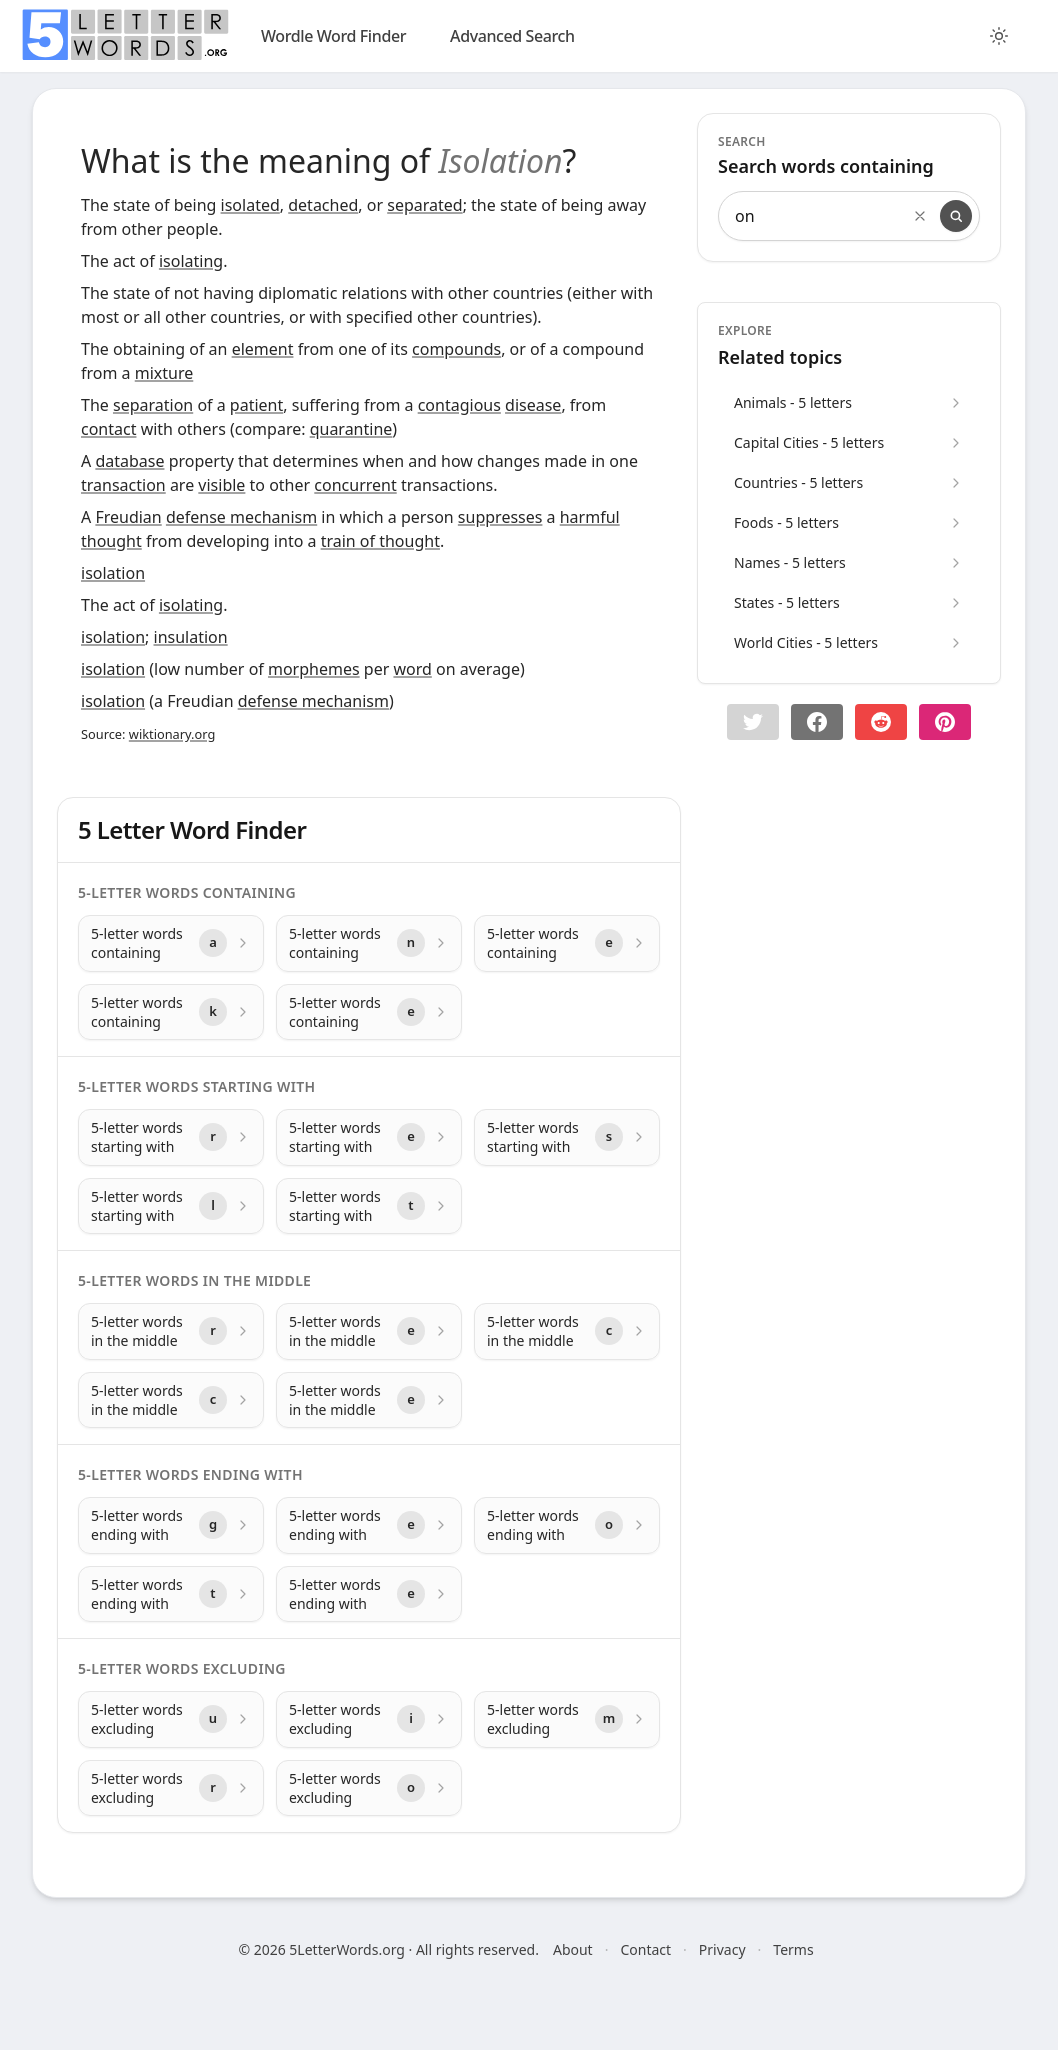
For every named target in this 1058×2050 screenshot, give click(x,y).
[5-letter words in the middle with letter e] (369, 1331)
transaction (123, 485)
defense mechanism (241, 517)
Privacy (722, 1949)
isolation (113, 573)
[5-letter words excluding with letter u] (171, 1719)
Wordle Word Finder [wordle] (333, 36)
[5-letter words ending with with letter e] (369, 1525)
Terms (793, 1949)
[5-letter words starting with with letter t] (369, 1206)
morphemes (314, 669)
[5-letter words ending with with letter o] (567, 1525)
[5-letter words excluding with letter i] (369, 1719)
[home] (125, 35)
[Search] (956, 216)
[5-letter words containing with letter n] (369, 943)
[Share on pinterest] (945, 722)
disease (533, 405)
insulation (191, 637)
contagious (459, 405)
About (573, 1949)
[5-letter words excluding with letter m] (567, 1719)
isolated (250, 205)
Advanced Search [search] (512, 36)
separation (153, 405)
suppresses (500, 517)
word (412, 669)
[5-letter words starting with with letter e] (369, 1137)
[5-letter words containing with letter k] (171, 1012)
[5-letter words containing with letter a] (171, 943)
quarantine (351, 429)
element (263, 349)
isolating (191, 261)
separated (424, 205)
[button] (753, 722)
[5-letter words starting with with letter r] (171, 1137)
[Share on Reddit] (881, 722)
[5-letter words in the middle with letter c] (567, 1331)
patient (256, 405)
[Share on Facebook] (817, 722)
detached (323, 205)
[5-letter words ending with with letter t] (171, 1594)
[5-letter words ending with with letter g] (171, 1525)
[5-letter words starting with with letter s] (567, 1137)
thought (111, 541)
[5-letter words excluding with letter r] (171, 1788)
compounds (456, 349)
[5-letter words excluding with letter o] (369, 1788)
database (129, 461)
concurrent (355, 485)
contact (108, 429)
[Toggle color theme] (999, 36)
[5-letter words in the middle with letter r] (171, 1331)
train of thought (380, 541)
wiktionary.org (172, 734)
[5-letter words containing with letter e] (567, 943)
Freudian (128, 517)
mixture (164, 373)
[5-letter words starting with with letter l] (171, 1206)
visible (221, 485)
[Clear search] (920, 216)
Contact (645, 1949)
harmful (590, 517)
